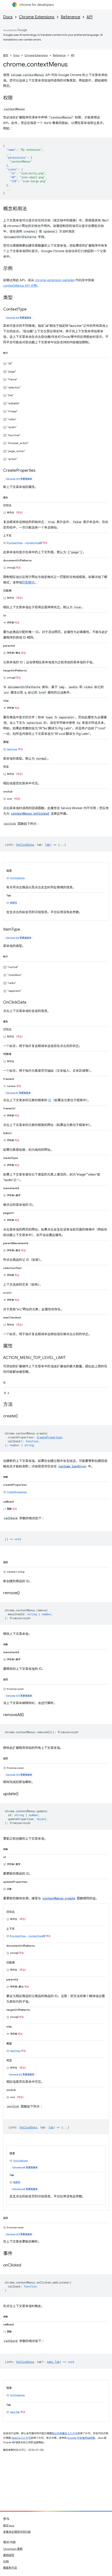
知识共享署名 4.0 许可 (64, 2433)
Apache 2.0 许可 (21, 2438)
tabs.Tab (15, 2412)
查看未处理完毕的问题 (17, 2532)
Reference (70, 17)
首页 (5, 55)
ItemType (12, 749)
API (89, 17)
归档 (6, 2561)
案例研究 (8, 2555)
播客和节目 (10, 2568)
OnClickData (17, 877)
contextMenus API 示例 (20, 286)
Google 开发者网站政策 (81, 2438)
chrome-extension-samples (55, 280)
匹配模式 (28, 583)
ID (49, 1100)
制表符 (13, 902)
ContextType (15, 542)
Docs (8, 17)
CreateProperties (17, 1491)
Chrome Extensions (36, 17)
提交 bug (8, 2525)
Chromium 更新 (13, 2549)
